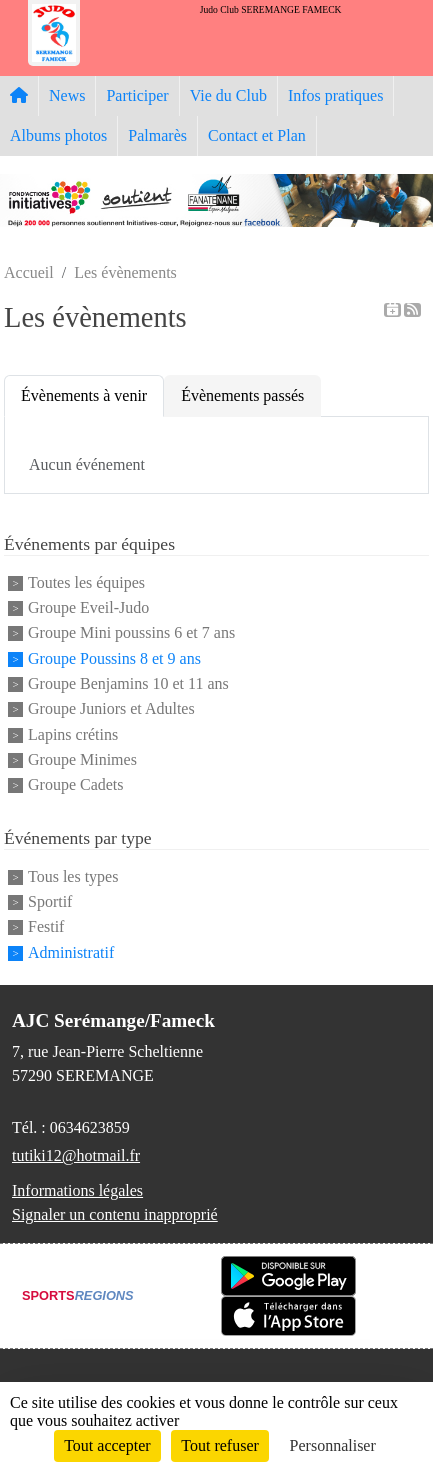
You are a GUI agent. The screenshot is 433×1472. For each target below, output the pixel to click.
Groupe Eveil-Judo (88, 607)
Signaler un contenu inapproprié (115, 1214)
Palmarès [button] (157, 135)
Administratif (71, 952)
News (67, 95)
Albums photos (58, 135)
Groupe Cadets (76, 785)
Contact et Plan (257, 135)
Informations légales (77, 1190)
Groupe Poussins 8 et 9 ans (114, 658)
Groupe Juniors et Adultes (111, 709)
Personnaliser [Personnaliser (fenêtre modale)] (333, 1445)
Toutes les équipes (86, 582)
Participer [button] (137, 95)
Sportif (50, 901)
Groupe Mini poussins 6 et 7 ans (131, 633)
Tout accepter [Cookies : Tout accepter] (107, 1445)
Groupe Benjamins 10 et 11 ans (128, 683)
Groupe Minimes (82, 759)
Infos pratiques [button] (336, 95)
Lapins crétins (73, 734)
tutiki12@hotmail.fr (76, 1155)
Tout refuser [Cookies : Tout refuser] (220, 1445)
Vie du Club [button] (228, 95)
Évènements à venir (84, 395)
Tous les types (73, 876)
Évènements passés (242, 395)
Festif (46, 927)
